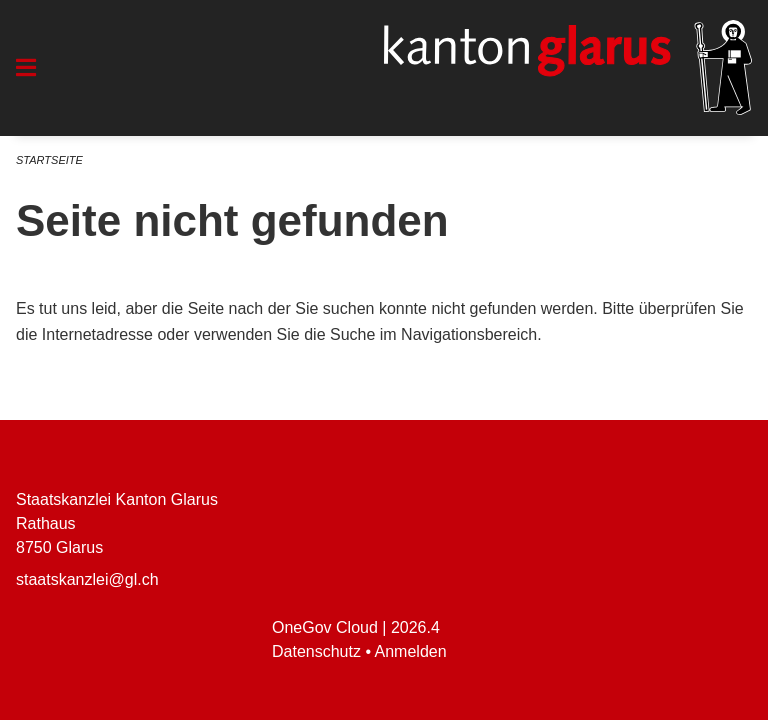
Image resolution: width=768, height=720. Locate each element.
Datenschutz (316, 651)
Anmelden (411, 651)
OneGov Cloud (325, 627)
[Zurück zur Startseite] (568, 68)
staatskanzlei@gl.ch (87, 579)
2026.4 (415, 627)
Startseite (49, 160)
